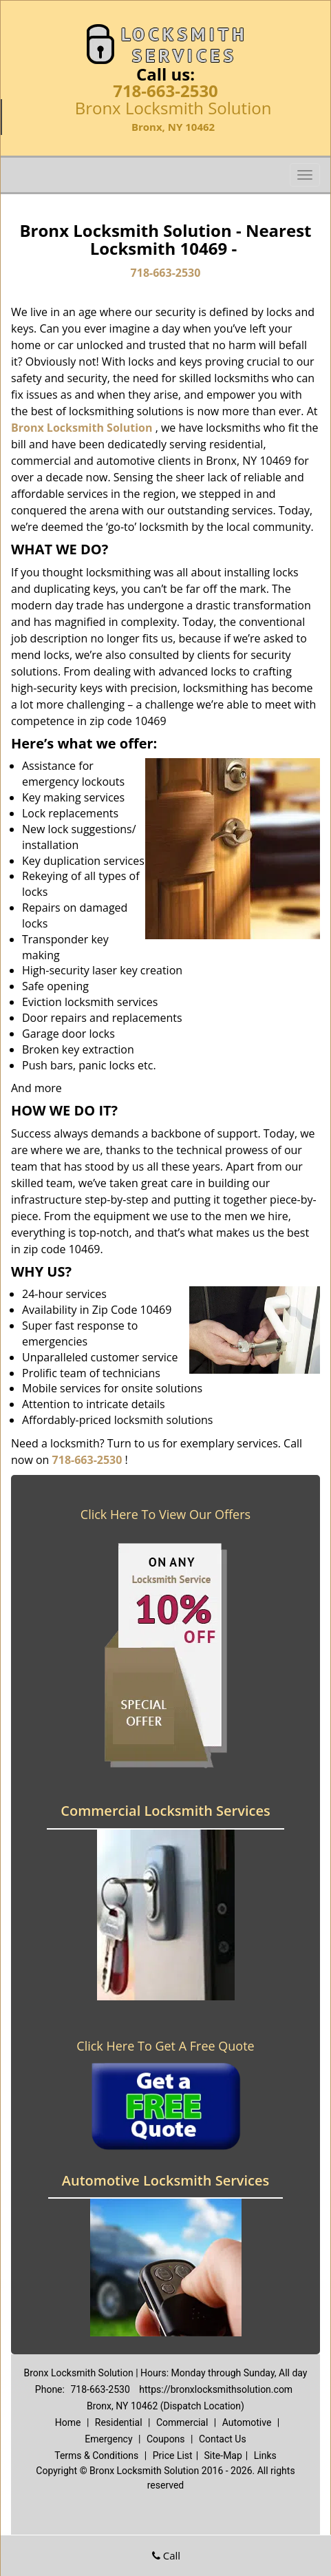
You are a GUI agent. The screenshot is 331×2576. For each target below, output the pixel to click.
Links (265, 2455)
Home (68, 2422)
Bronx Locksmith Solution (81, 427)
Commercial (182, 2422)
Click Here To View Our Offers (165, 1514)
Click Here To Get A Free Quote (165, 2046)
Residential (118, 2422)
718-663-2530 (165, 90)
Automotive (247, 2422)
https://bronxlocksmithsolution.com (215, 2389)
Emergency (108, 2438)
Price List (173, 2455)
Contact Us (222, 2438)
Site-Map (223, 2455)
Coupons (166, 2438)
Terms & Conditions (96, 2455)
